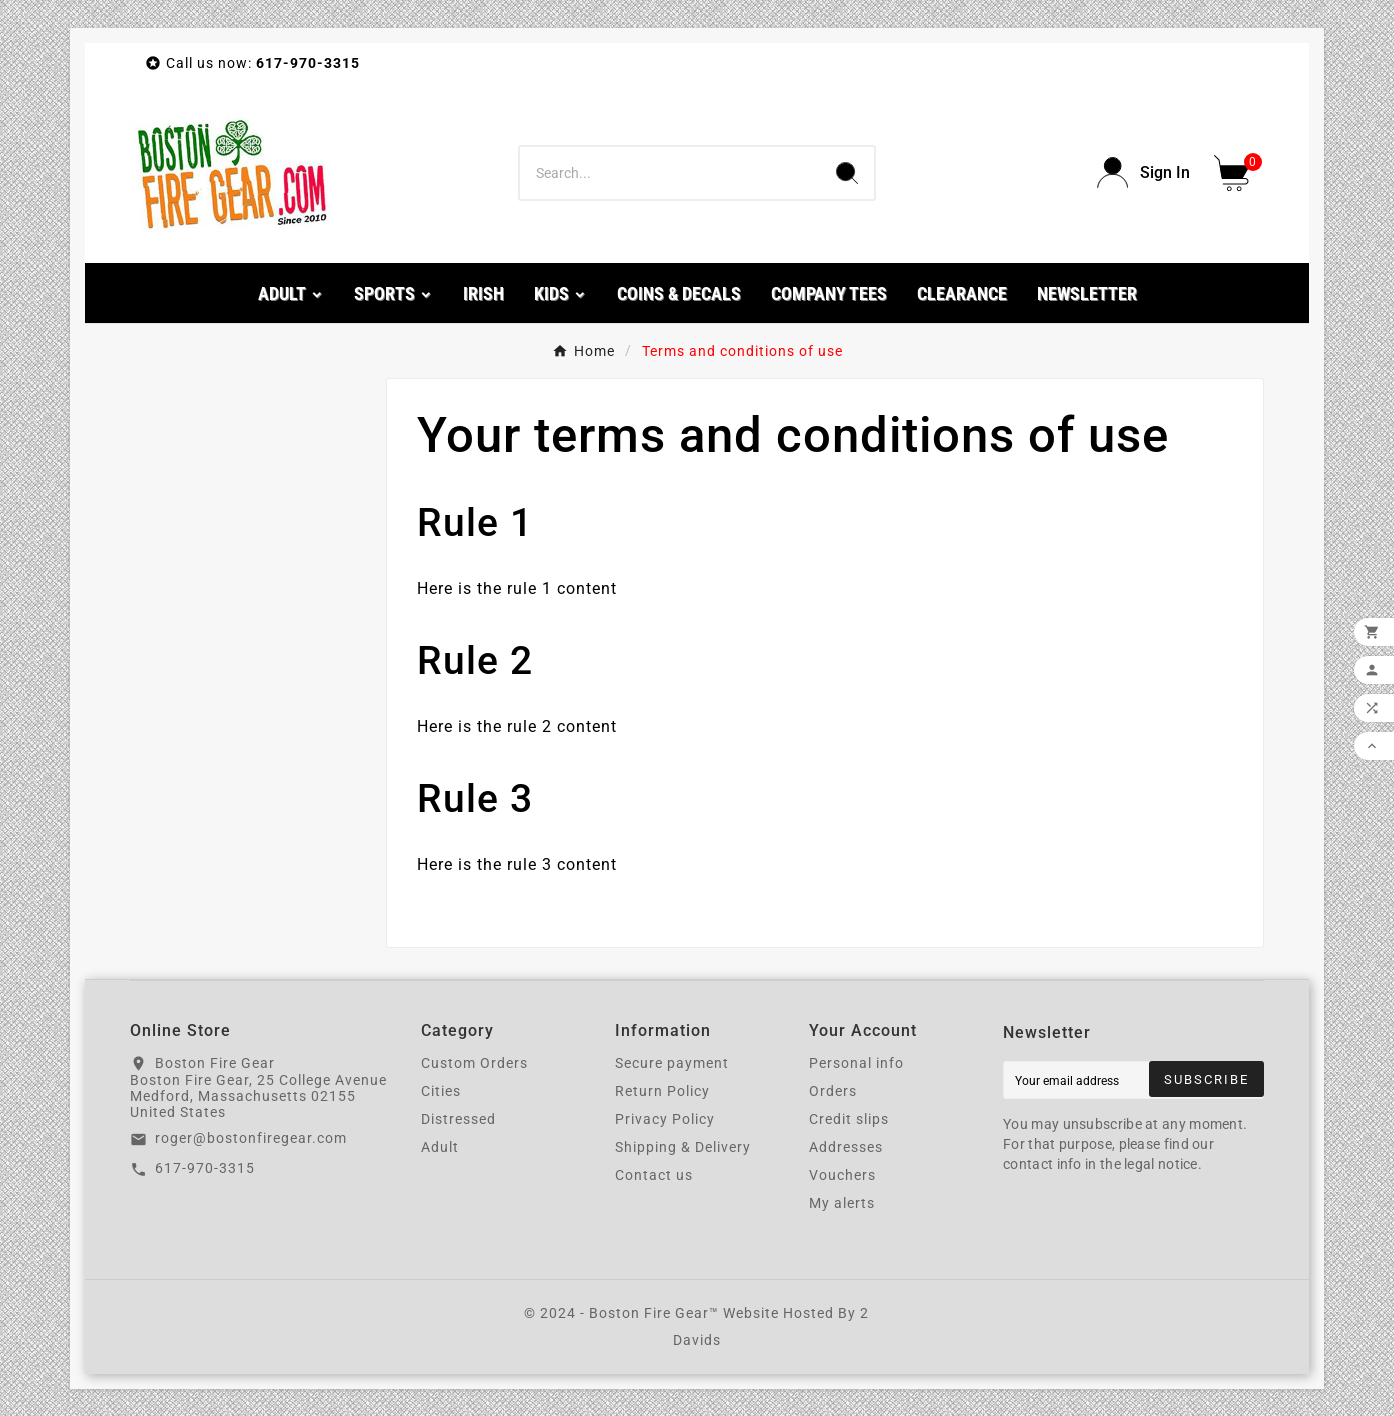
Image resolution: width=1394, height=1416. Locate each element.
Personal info (856, 1063)
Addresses (846, 1147)
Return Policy (662, 1091)
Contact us (654, 1175)
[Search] (670, 173)
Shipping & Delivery (683, 1147)
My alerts (842, 1203)
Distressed (458, 1119)
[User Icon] (1143, 172)
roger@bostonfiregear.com (251, 1138)
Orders (833, 1091)
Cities (441, 1091)
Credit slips (849, 1119)
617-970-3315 (205, 1168)
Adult (440, 1147)
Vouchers (842, 1175)
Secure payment (672, 1063)
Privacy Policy (665, 1119)
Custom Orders (474, 1063)
